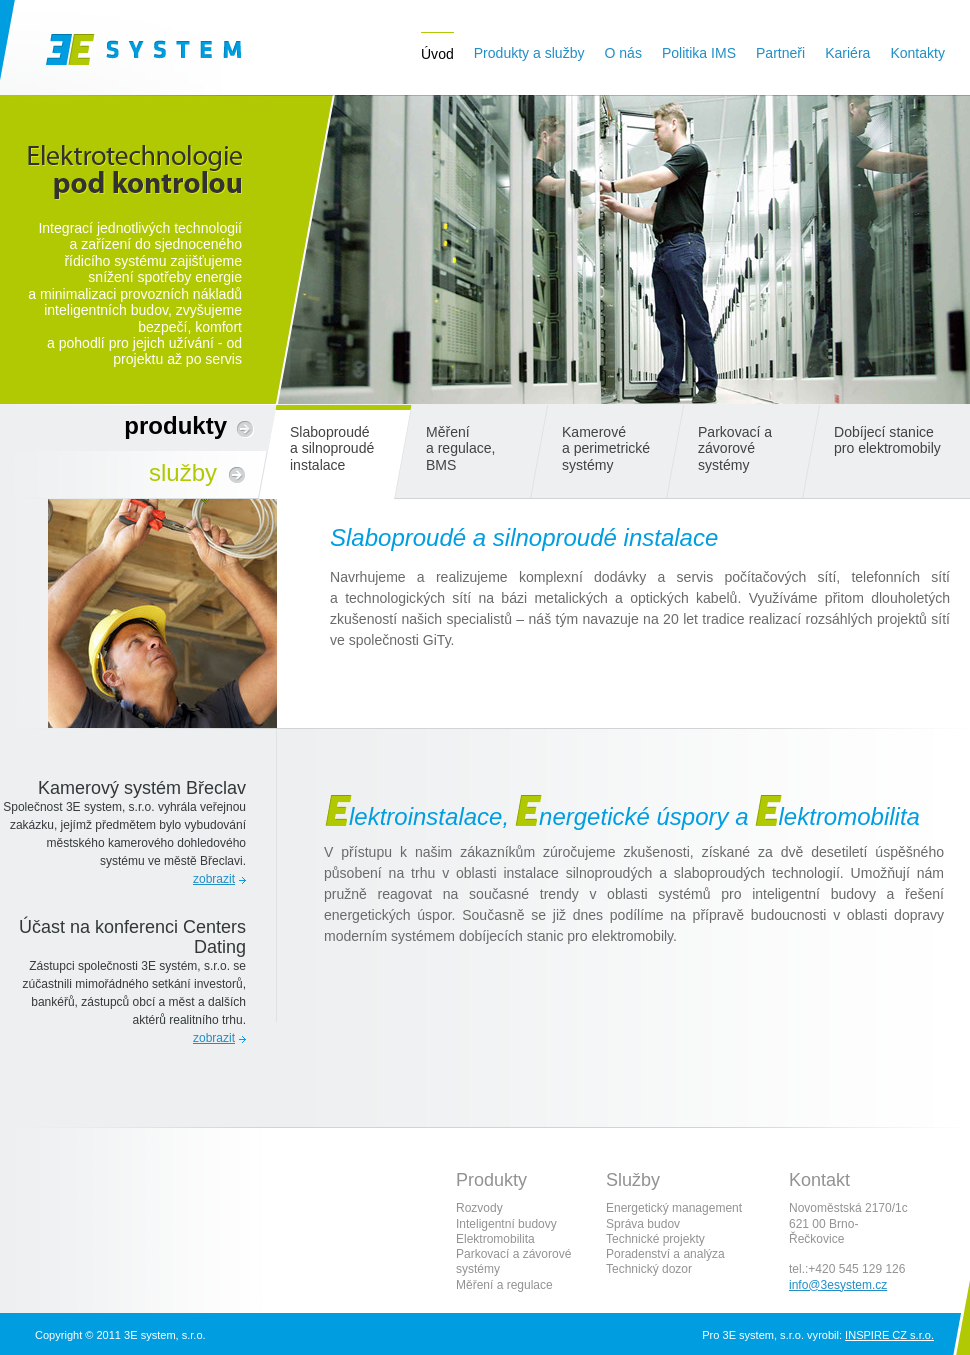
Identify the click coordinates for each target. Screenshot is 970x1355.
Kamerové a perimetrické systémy (606, 448)
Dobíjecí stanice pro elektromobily (887, 440)
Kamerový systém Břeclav (142, 788)
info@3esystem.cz (838, 1285)
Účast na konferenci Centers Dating (132, 936)
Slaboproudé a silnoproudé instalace (332, 448)
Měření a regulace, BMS (460, 448)
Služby (183, 472)
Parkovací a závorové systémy (735, 448)
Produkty (175, 425)
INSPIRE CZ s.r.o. (889, 1335)
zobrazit (214, 879)
